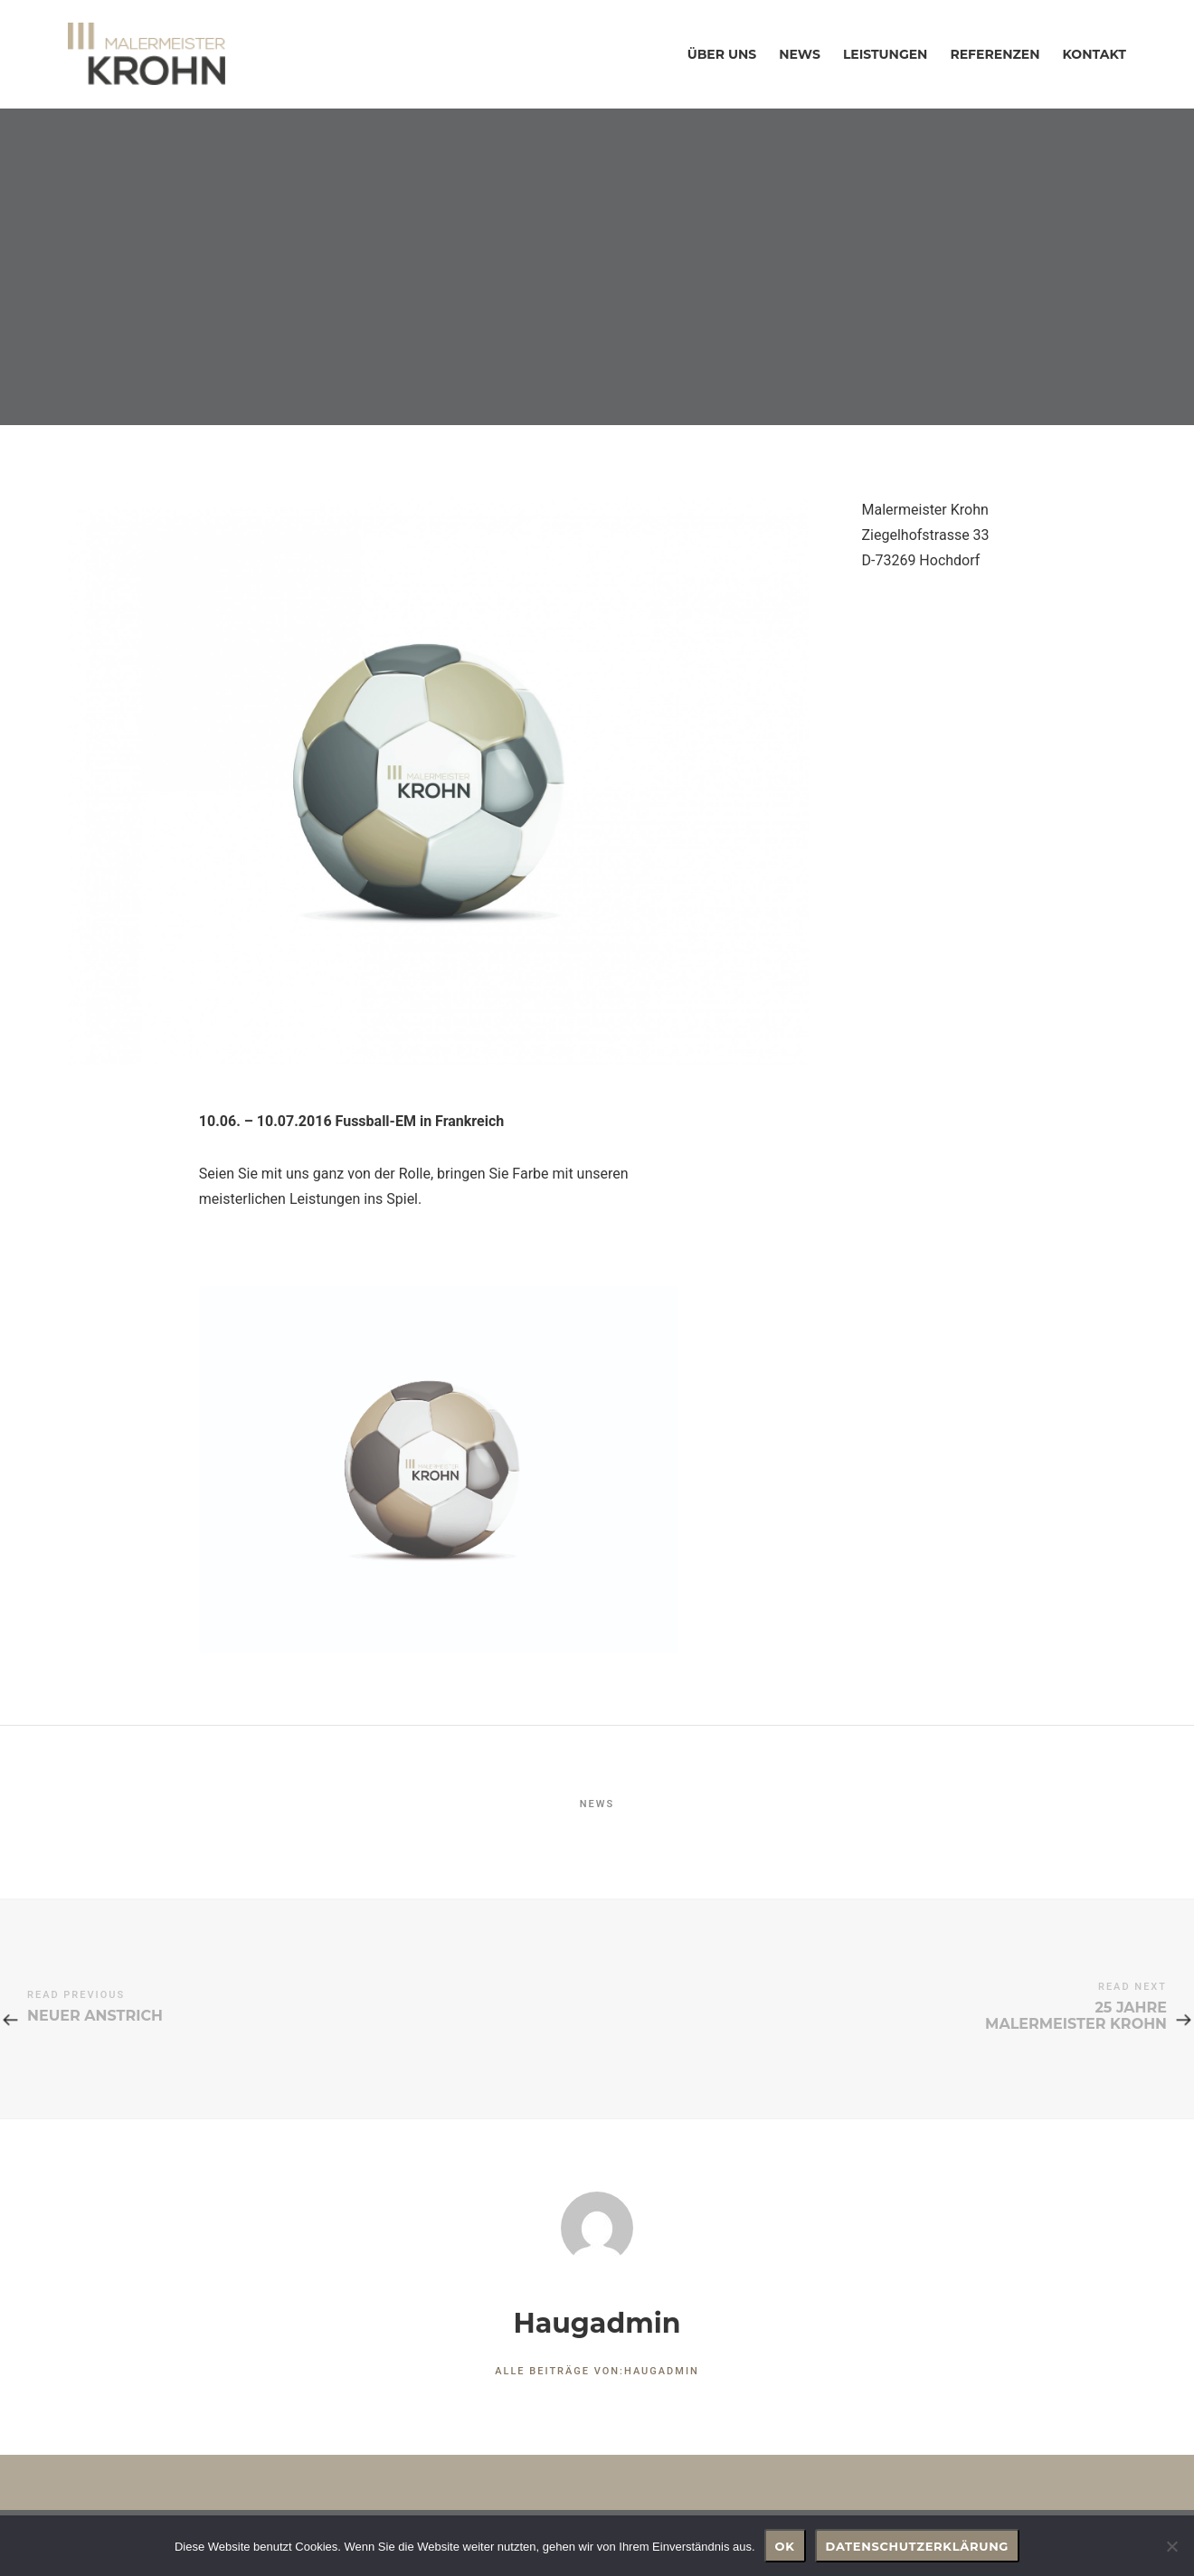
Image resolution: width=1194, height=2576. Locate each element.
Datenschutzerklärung (917, 2546)
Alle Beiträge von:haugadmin (597, 2371)
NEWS (597, 1804)
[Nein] (1171, 2546)
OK (785, 2546)
